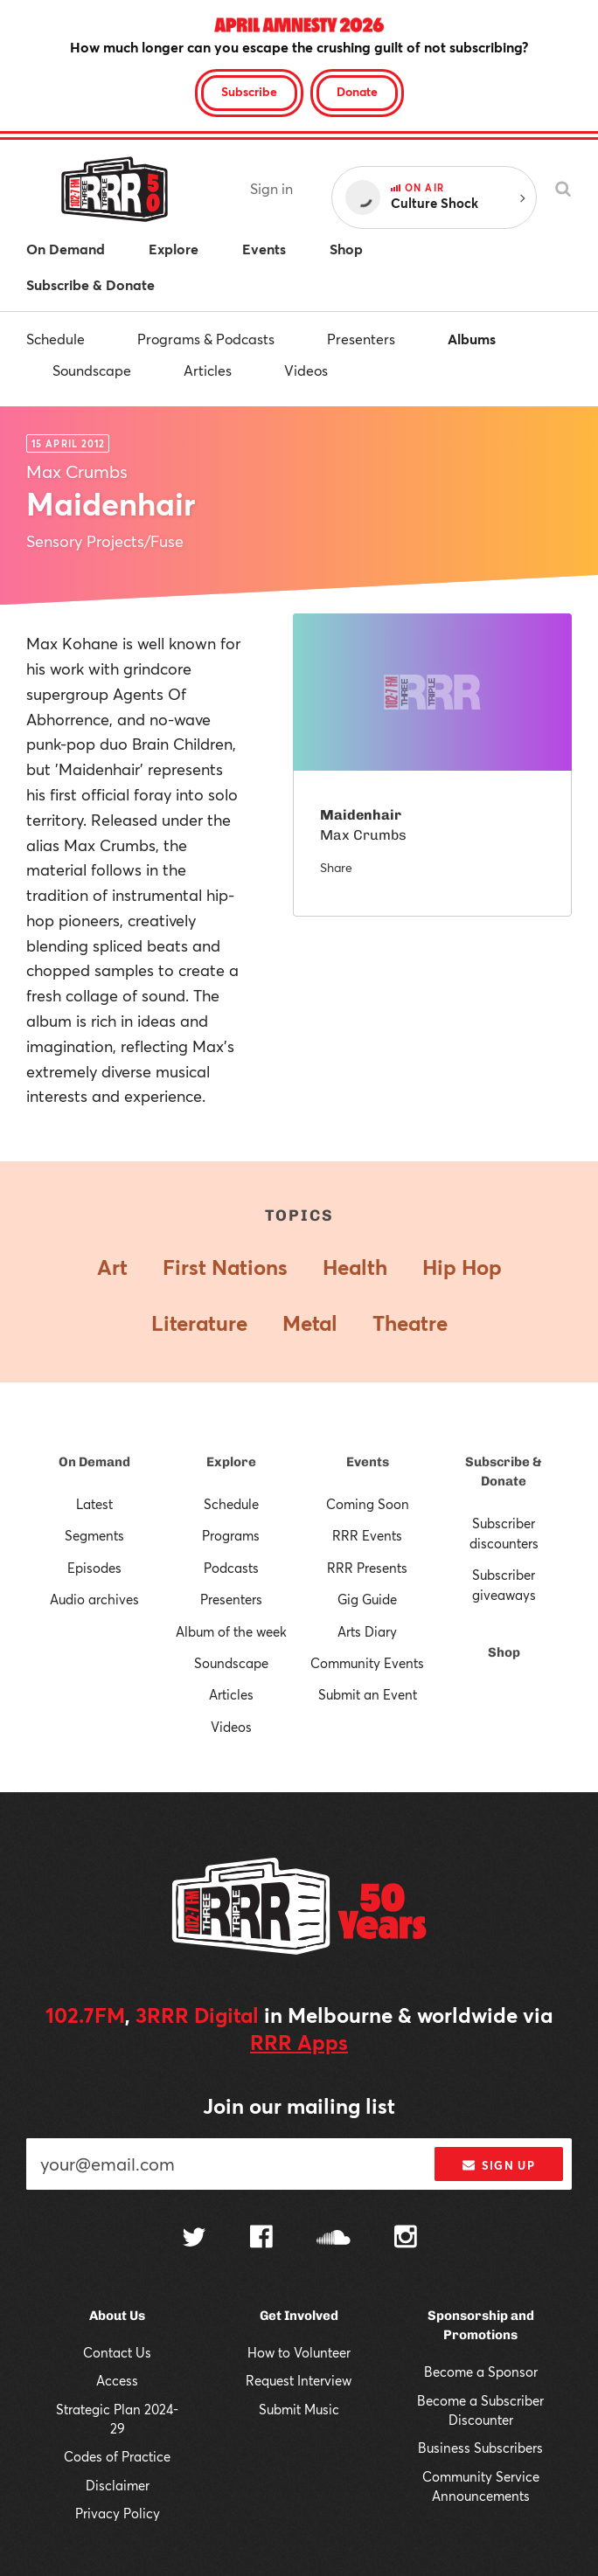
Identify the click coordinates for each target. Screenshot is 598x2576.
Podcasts (231, 1567)
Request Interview (298, 2380)
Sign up (498, 2165)
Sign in (271, 188)
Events (367, 1462)
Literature (199, 1323)
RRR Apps (299, 2042)
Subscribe (249, 91)
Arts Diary (367, 1631)
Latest (94, 1504)
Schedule (55, 338)
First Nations (225, 1267)
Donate (357, 91)
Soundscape (91, 370)
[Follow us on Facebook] (261, 2239)
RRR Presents (367, 1567)
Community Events (367, 1663)
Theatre (410, 1323)
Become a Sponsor (481, 2371)
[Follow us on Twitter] (194, 2239)
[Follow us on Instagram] (405, 2239)
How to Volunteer (299, 2352)
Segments (94, 1535)
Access (117, 2380)
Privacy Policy (117, 2513)
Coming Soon (367, 1504)
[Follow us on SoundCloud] (333, 2239)
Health (355, 1267)
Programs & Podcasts (206, 338)
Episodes (94, 1567)
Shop (504, 1652)
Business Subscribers (480, 2447)
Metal (309, 1323)
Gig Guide (367, 1599)
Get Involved (299, 2315)
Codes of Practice (117, 2456)
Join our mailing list (299, 2106)
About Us (117, 2315)
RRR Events (367, 1535)
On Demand (94, 1462)
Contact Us (117, 2352)
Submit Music (299, 2409)
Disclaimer (118, 2485)
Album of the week (231, 1631)
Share (336, 867)
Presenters (361, 338)
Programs (231, 1535)
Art (112, 1267)
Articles (208, 370)
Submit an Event (367, 1694)
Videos (306, 370)
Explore (231, 1462)
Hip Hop (462, 1267)
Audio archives (94, 1599)
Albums (472, 338)
